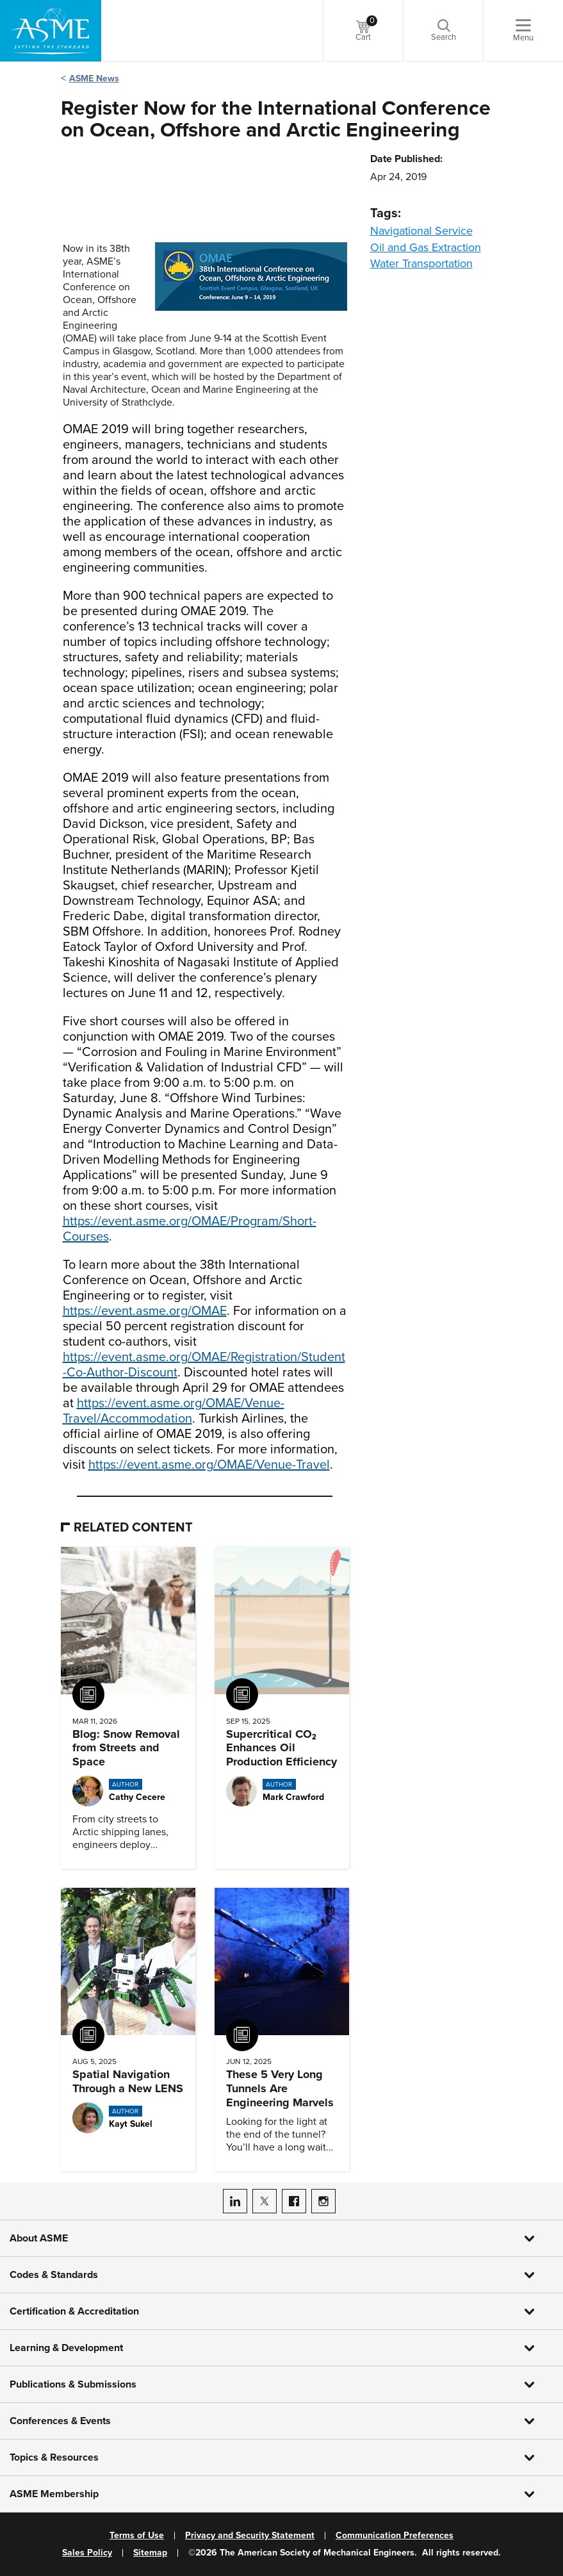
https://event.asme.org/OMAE (145, 1311)
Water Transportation (421, 263)
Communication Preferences (394, 2535)
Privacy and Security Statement (249, 2535)
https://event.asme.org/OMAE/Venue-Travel (209, 1465)
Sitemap (150, 2553)
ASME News (94, 78)
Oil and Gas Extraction (425, 247)
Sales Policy (87, 2553)
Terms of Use (137, 2535)
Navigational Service (421, 231)
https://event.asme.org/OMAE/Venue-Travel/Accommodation (173, 1411)
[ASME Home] (50, 31)
